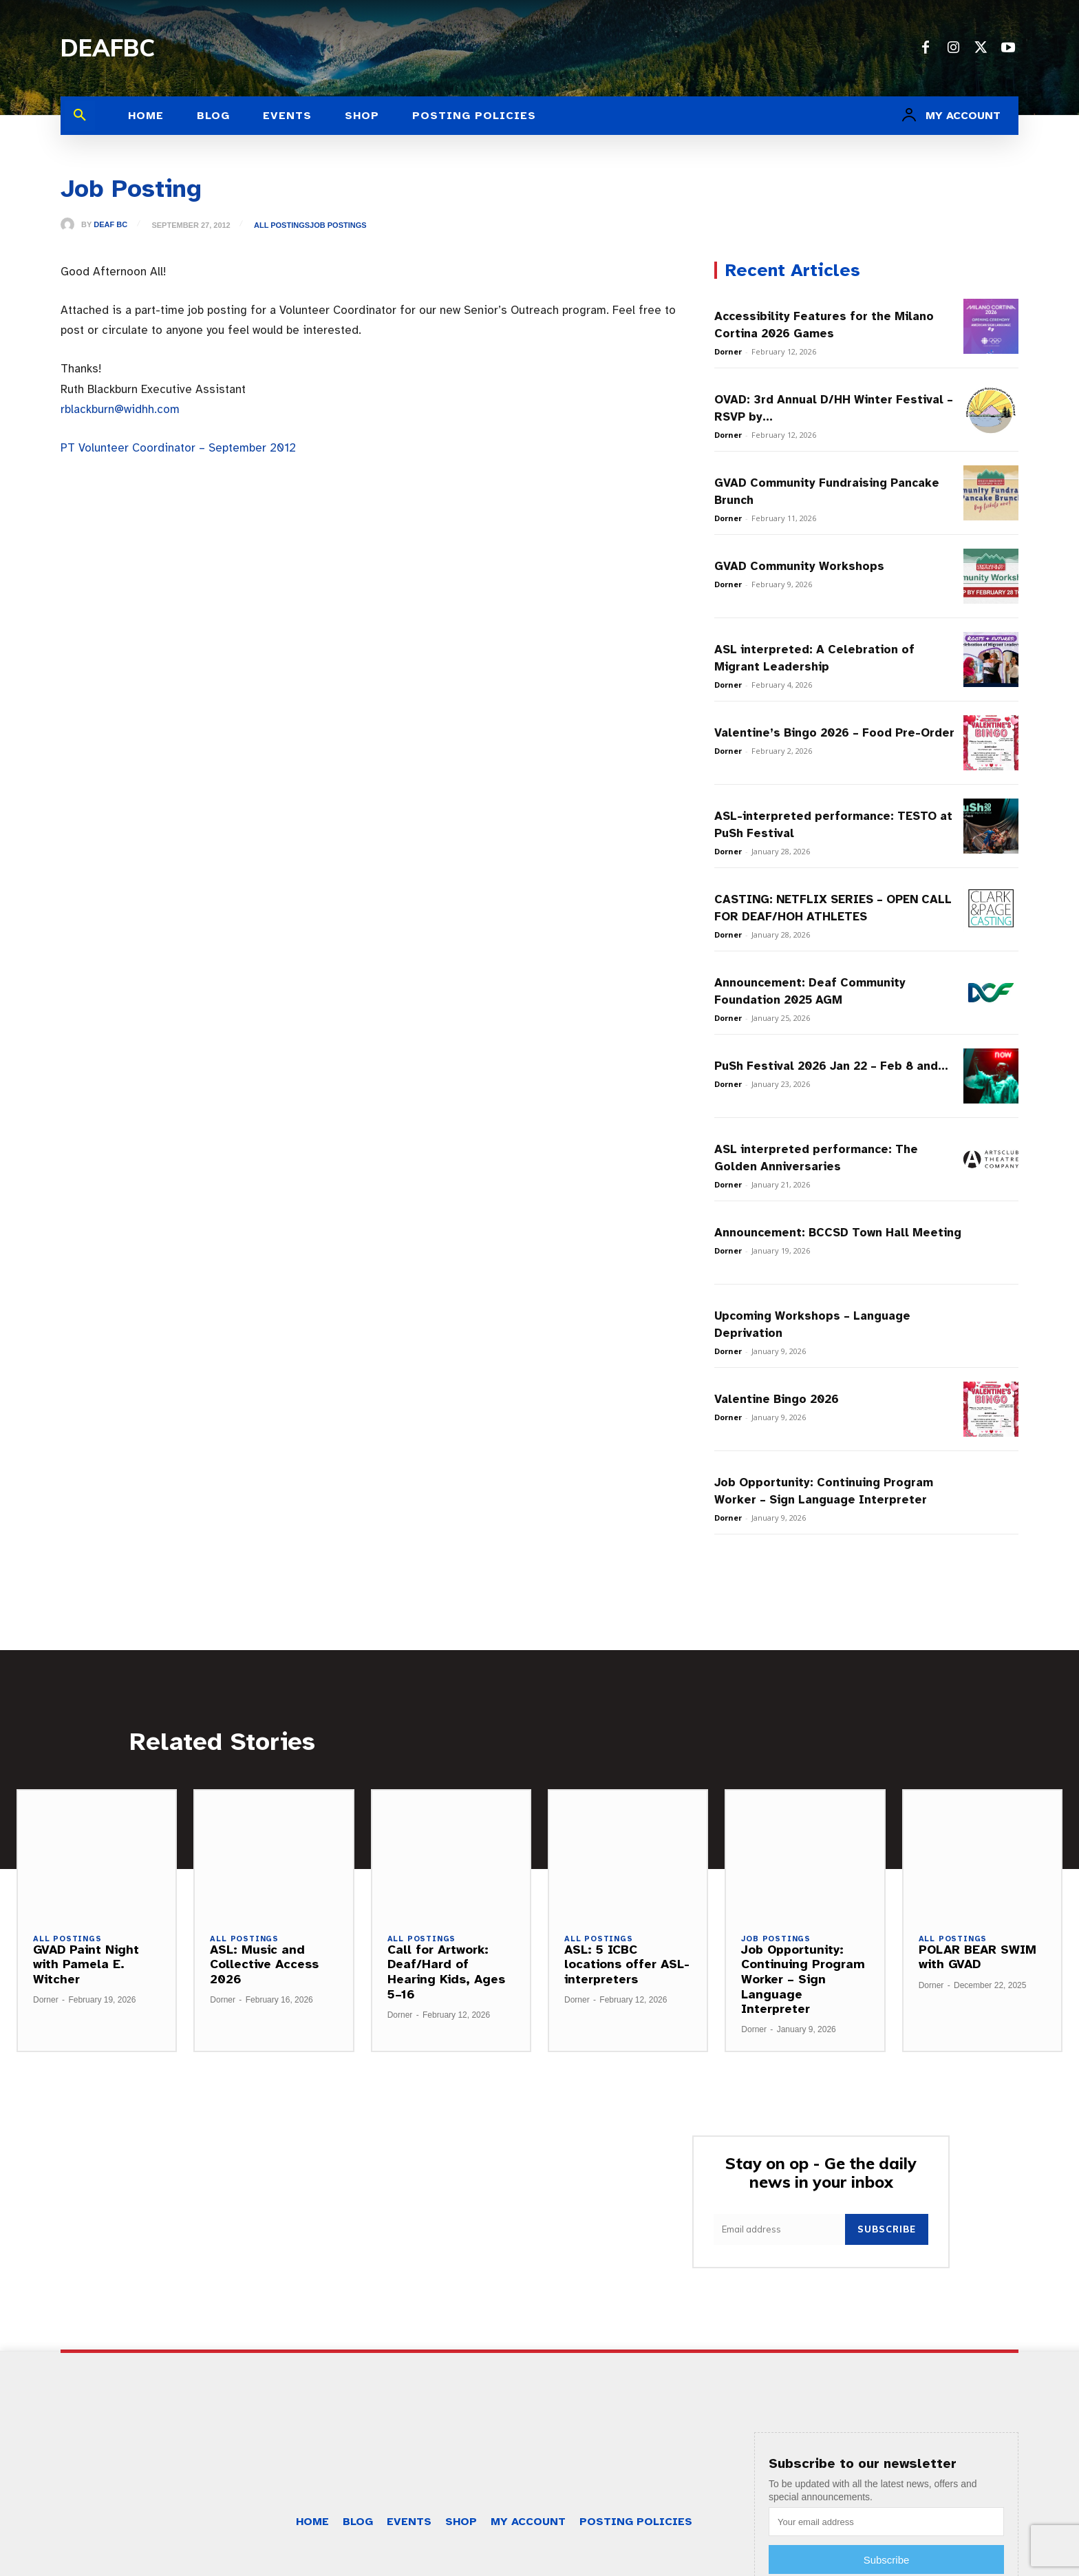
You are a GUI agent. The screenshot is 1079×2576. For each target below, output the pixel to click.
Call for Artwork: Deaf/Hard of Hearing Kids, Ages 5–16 (446, 1972)
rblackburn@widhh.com (120, 409)
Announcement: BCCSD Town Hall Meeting (837, 1232)
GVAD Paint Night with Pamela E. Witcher (86, 1964)
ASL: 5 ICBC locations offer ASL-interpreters (627, 1964)
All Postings (282, 225)
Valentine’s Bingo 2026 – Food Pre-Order (834, 733)
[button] (80, 116)
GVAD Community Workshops (799, 566)
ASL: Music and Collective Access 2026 (264, 1964)
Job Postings (338, 225)
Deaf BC (110, 225)
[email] (779, 2229)
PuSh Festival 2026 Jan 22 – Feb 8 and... (831, 1066)
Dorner (728, 351)
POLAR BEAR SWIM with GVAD (977, 1957)
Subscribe (886, 2229)
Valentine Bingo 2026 (776, 1399)
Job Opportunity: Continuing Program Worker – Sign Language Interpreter (803, 1979)
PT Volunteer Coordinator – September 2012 (178, 448)
